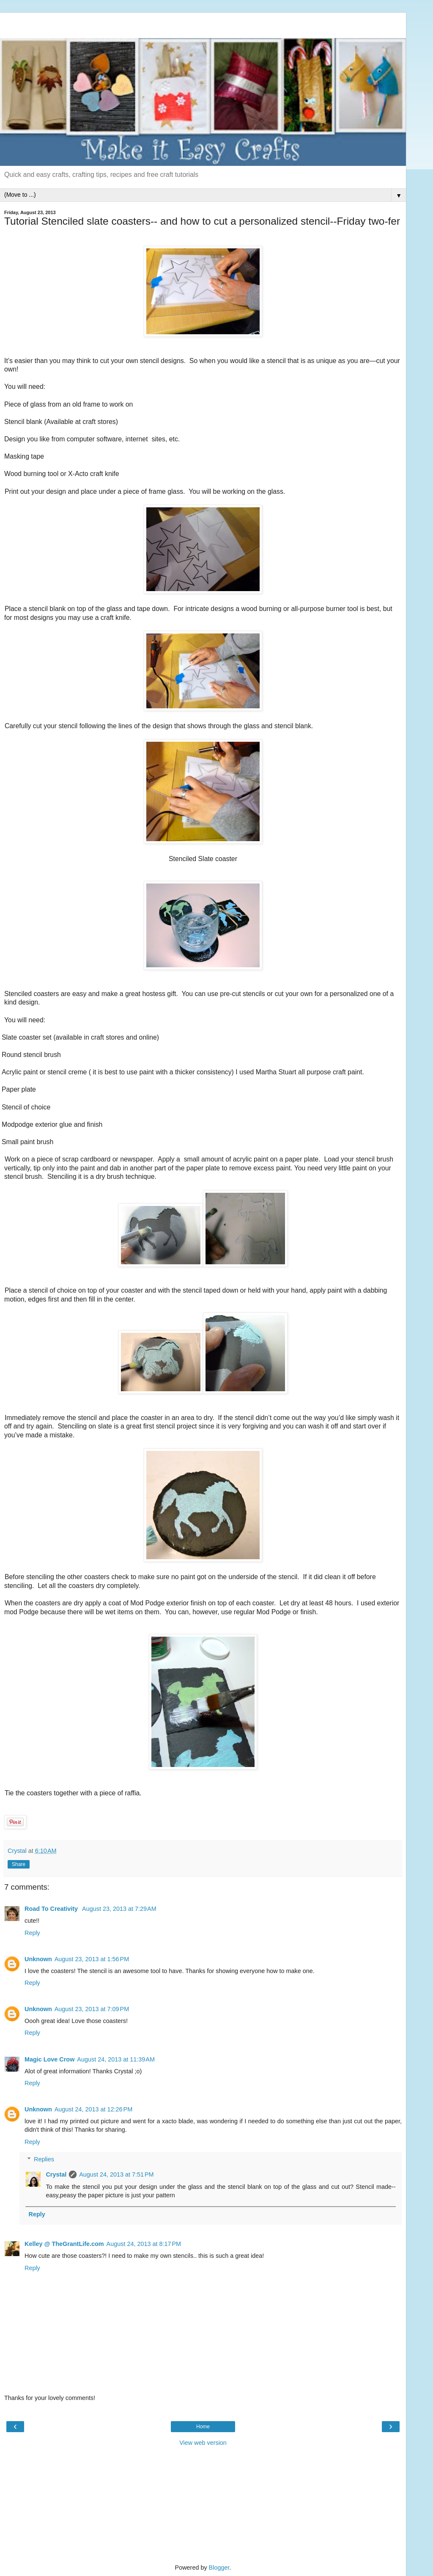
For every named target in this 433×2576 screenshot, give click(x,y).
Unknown (38, 1959)
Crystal (56, 2174)
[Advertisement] (203, 23)
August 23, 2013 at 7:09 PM (92, 2009)
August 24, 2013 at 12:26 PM (93, 2109)
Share (18, 1864)
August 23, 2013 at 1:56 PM (92, 1959)
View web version (203, 2442)
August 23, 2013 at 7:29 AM (119, 1908)
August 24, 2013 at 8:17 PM (144, 2243)
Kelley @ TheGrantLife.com (64, 2243)
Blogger (219, 2567)
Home (203, 2427)
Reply (32, 1932)
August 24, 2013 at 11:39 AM (116, 2059)
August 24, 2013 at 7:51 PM (116, 2174)
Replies (44, 2159)
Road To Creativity (52, 1908)
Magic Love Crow (49, 2059)
